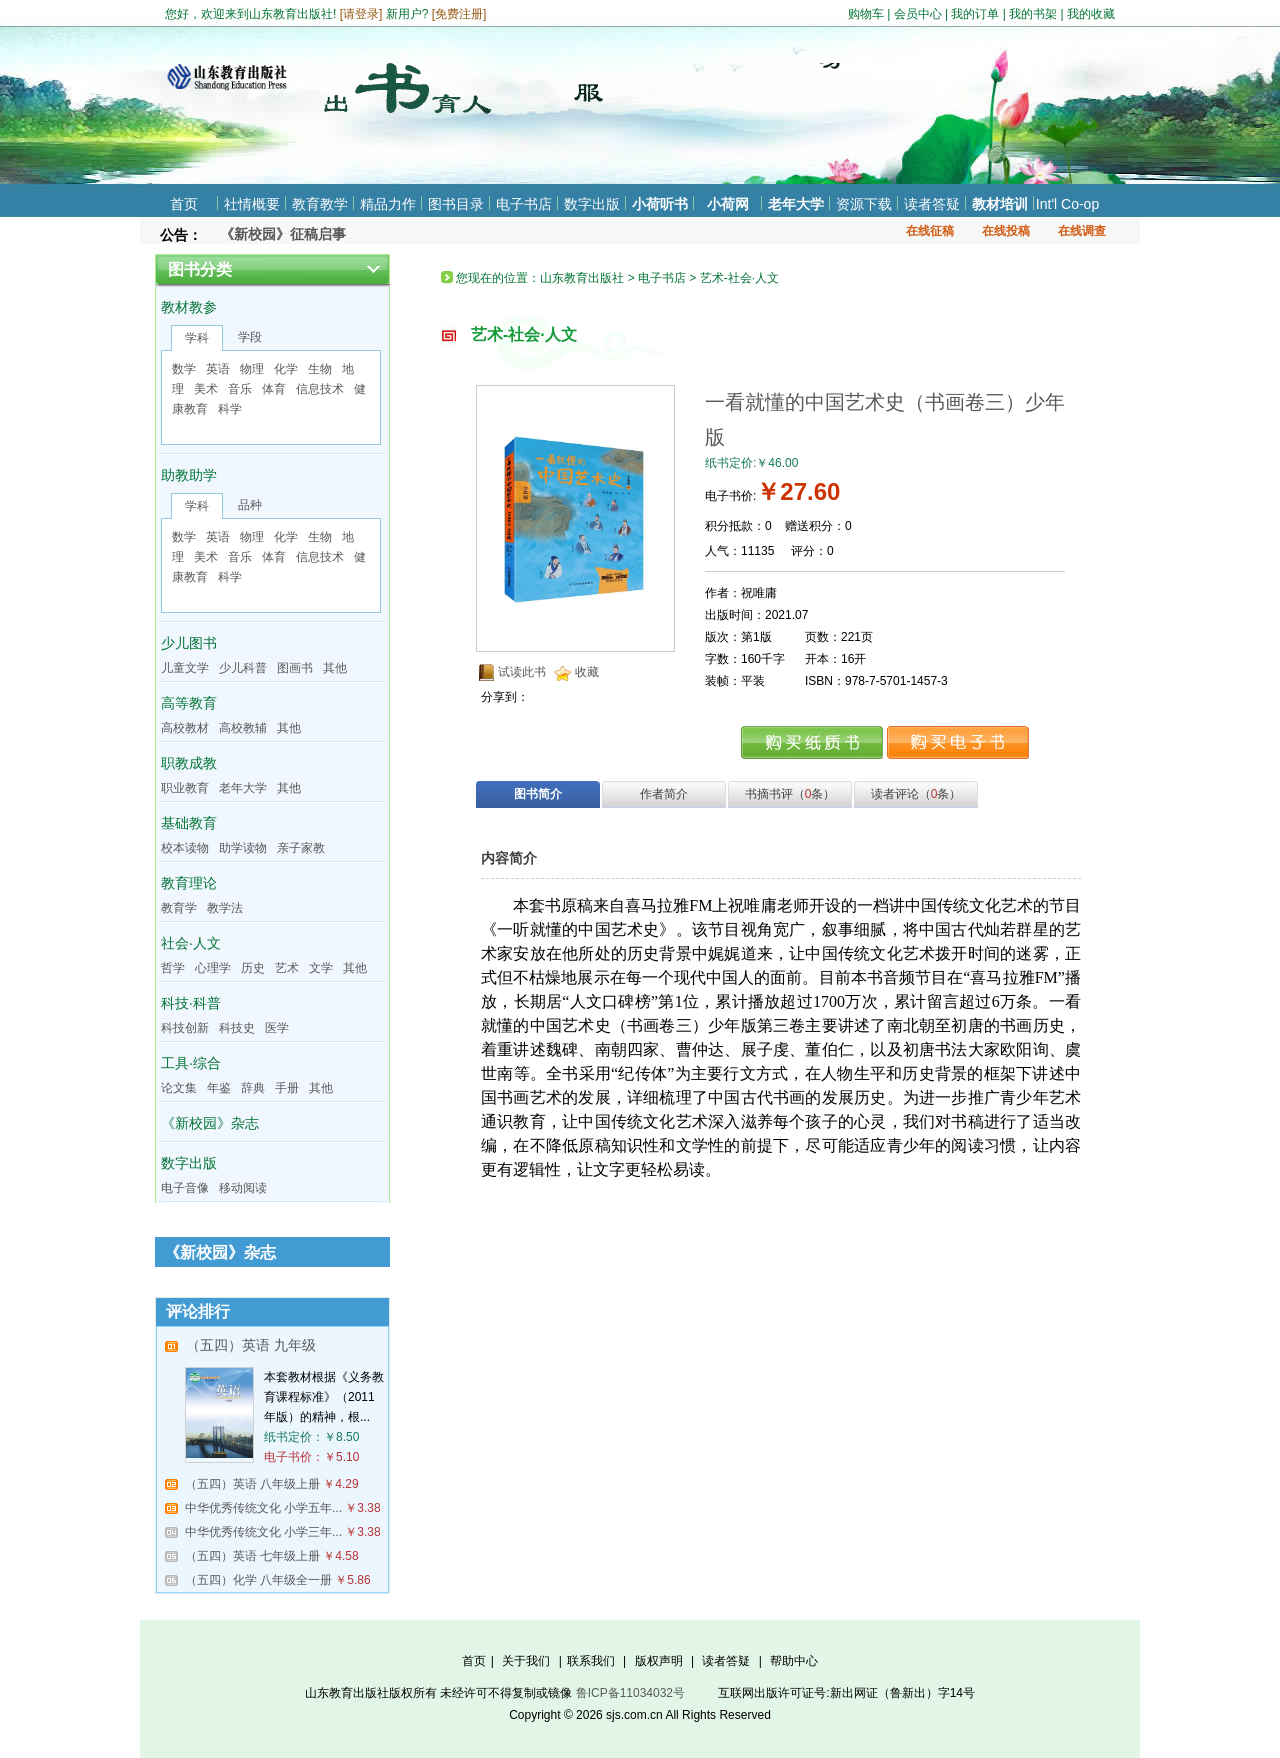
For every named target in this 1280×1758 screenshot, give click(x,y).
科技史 (237, 1028)
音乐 (240, 389)
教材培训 (1000, 204)
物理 (252, 369)
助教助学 (189, 475)
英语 (218, 369)
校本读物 (185, 848)
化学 (286, 369)
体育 (274, 389)
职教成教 (189, 763)
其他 (335, 668)
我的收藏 (1091, 14)
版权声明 (659, 1661)
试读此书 (522, 672)
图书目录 (456, 204)
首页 (184, 204)
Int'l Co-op (1067, 204)
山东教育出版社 (582, 278)
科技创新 (185, 1028)
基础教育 (189, 823)
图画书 (295, 668)
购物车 (866, 14)
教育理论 (189, 883)
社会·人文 (191, 943)
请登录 (361, 14)
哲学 (173, 968)
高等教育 (189, 703)
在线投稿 (1006, 231)
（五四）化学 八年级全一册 (258, 1580)
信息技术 (320, 389)
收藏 (587, 672)
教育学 (179, 908)
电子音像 (185, 1188)
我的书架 (1033, 14)
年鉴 (219, 1088)
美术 (206, 389)
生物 (320, 369)
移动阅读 (243, 1188)
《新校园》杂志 (210, 1123)
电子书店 (524, 204)
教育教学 (320, 204)
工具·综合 (191, 1063)
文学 (321, 968)
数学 (184, 369)
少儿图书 (189, 643)
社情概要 (252, 204)
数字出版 (592, 204)
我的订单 (975, 14)
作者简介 (664, 794)
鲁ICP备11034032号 (630, 1693)
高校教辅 (243, 728)
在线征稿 (930, 231)
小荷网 (728, 204)
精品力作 (388, 204)
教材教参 (189, 307)
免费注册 (459, 14)
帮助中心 (794, 1661)
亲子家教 (301, 848)
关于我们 (526, 1661)
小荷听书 (660, 204)
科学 (230, 409)
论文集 (179, 1088)
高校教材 (185, 728)
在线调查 (1082, 231)
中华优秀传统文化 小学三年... (263, 1532)
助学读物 (243, 848)
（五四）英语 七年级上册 (252, 1556)
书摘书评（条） (790, 794)
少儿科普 (243, 668)
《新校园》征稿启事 (283, 234)
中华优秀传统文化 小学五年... (263, 1508)
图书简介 (538, 794)
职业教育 (185, 788)
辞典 (253, 1088)
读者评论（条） (916, 794)
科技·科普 (191, 1003)
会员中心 (918, 14)
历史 (253, 968)
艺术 (287, 968)
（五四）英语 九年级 (251, 1345)
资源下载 (864, 204)
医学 (277, 1028)
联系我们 (591, 1661)
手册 (287, 1088)
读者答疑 (932, 204)
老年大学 (796, 204)
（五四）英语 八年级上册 (252, 1484)
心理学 (213, 968)
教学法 (225, 908)
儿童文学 (185, 668)
